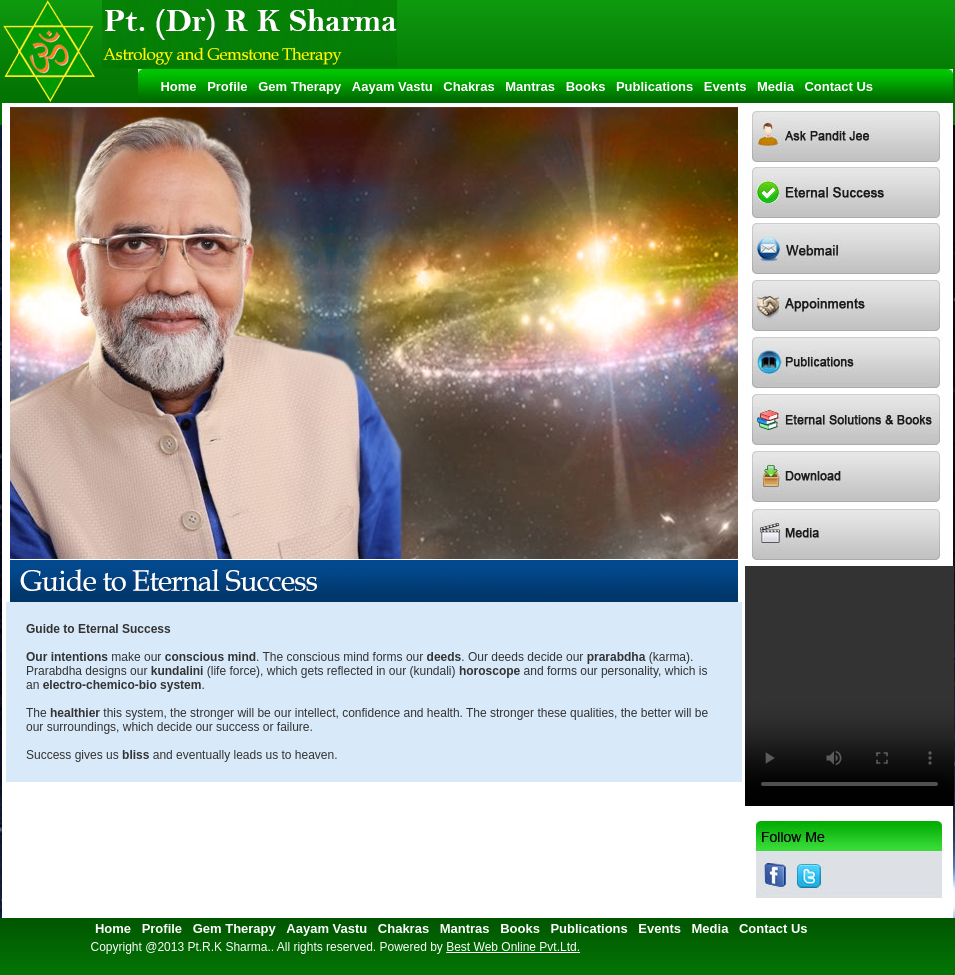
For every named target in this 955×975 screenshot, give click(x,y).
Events (729, 86)
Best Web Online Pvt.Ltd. (513, 947)
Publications (658, 86)
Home (175, 86)
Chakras (472, 86)
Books (589, 86)
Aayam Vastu (396, 86)
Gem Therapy (303, 86)
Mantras (533, 86)
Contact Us (838, 86)
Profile (231, 86)
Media (779, 86)
